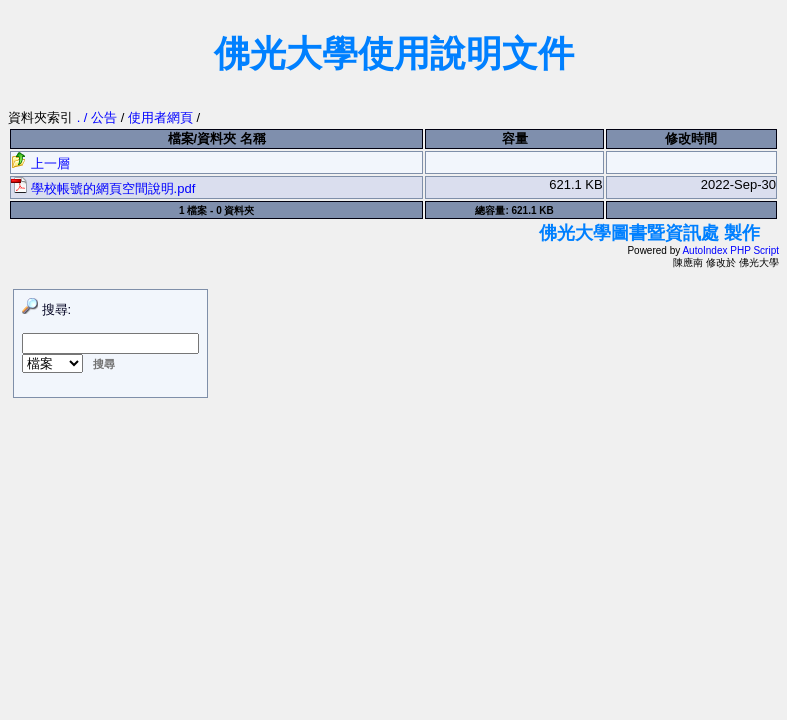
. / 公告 (99, 117)
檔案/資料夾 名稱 (217, 138)
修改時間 (691, 138)
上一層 (40, 163)
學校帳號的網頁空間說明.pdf (103, 188)
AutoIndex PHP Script (730, 250)
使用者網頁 (160, 117)
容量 (515, 138)
